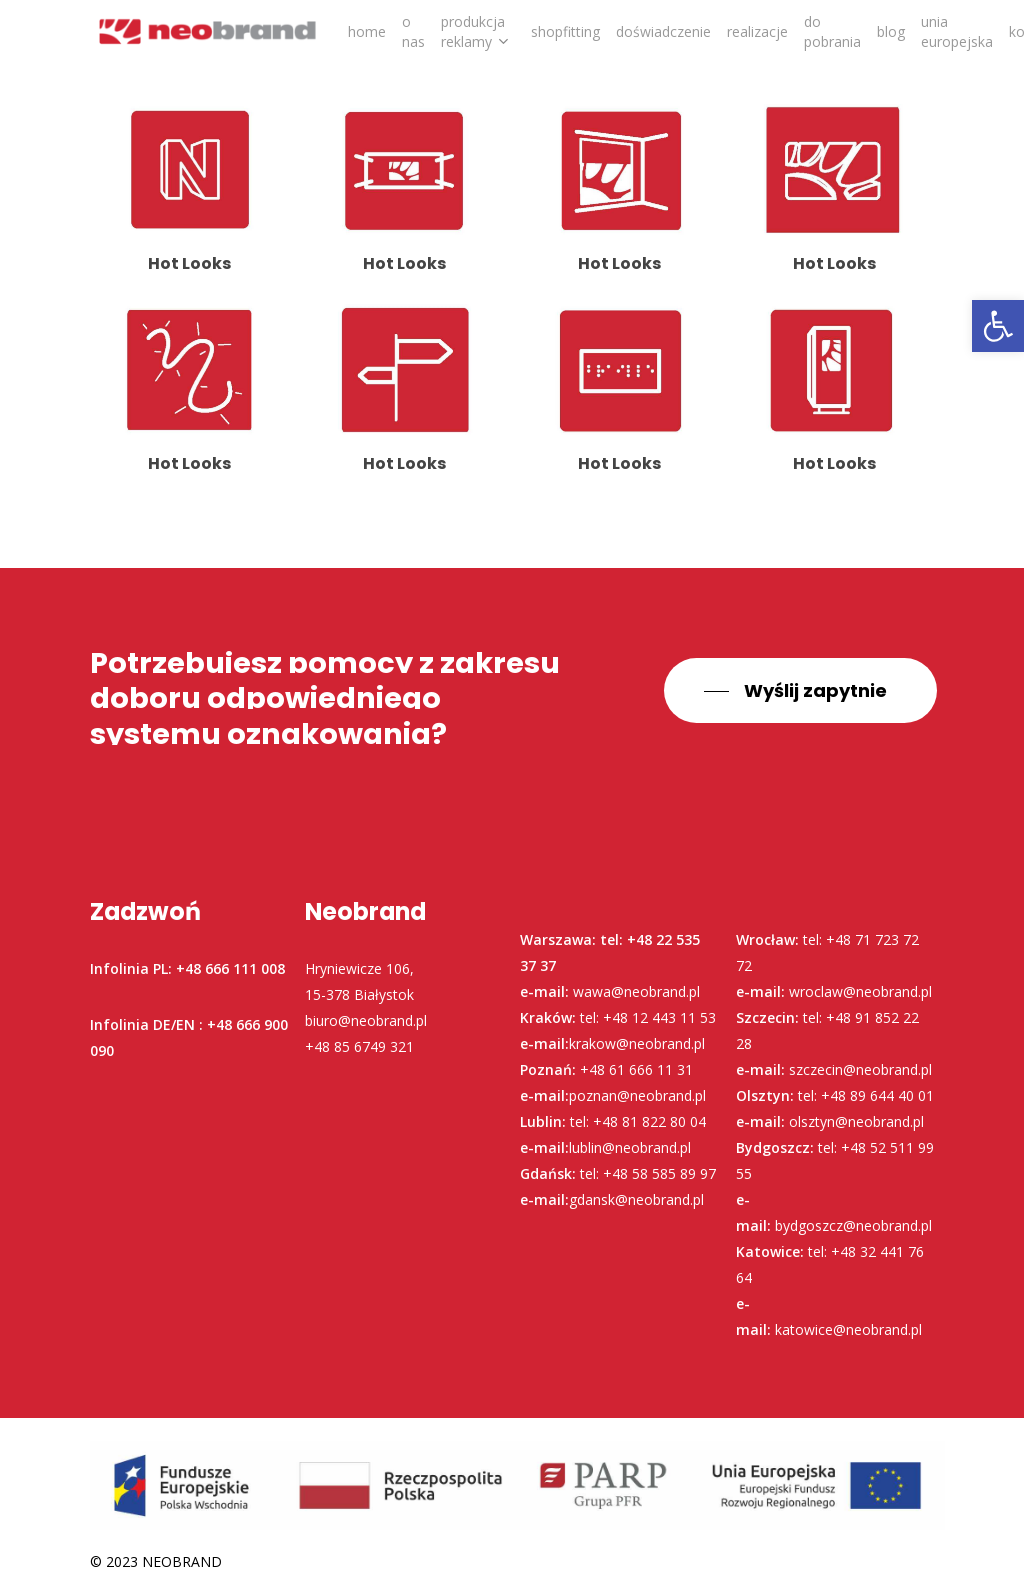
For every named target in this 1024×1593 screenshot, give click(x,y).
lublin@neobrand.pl (630, 1147)
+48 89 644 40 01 (877, 1095)
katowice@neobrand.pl (848, 1329)
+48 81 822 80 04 (649, 1121)
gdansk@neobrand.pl (636, 1199)
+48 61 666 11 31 (636, 1069)
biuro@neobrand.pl (366, 1020)
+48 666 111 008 (230, 968)
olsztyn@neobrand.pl (856, 1121)
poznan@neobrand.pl (637, 1095)
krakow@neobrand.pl (637, 1043)
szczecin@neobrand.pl (860, 1069)
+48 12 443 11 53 (659, 1017)
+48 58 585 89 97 (659, 1173)
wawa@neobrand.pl (636, 991)
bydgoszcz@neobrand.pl (853, 1225)
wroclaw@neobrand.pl (860, 991)
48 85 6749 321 (364, 1046)
